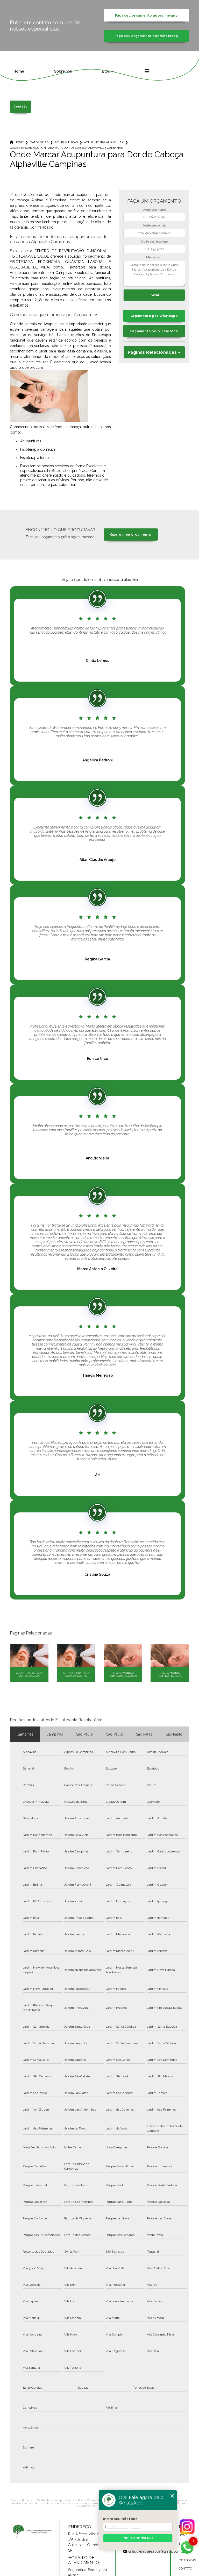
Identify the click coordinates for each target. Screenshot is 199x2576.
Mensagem (154, 257)
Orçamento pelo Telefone (154, 331)
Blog (106, 71)
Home (18, 71)
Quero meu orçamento (130, 534)
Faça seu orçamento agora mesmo (146, 15)
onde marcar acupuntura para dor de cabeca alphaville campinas (66, 148)
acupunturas (66, 142)
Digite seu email (154, 225)
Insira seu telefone (120, 2519)
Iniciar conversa (138, 2538)
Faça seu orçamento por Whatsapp (146, 36)
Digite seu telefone (154, 241)
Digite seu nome (154, 209)
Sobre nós (63, 71)
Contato (20, 106)
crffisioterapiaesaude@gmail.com (142, 2551)
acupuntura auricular (104, 142)
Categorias (39, 142)
